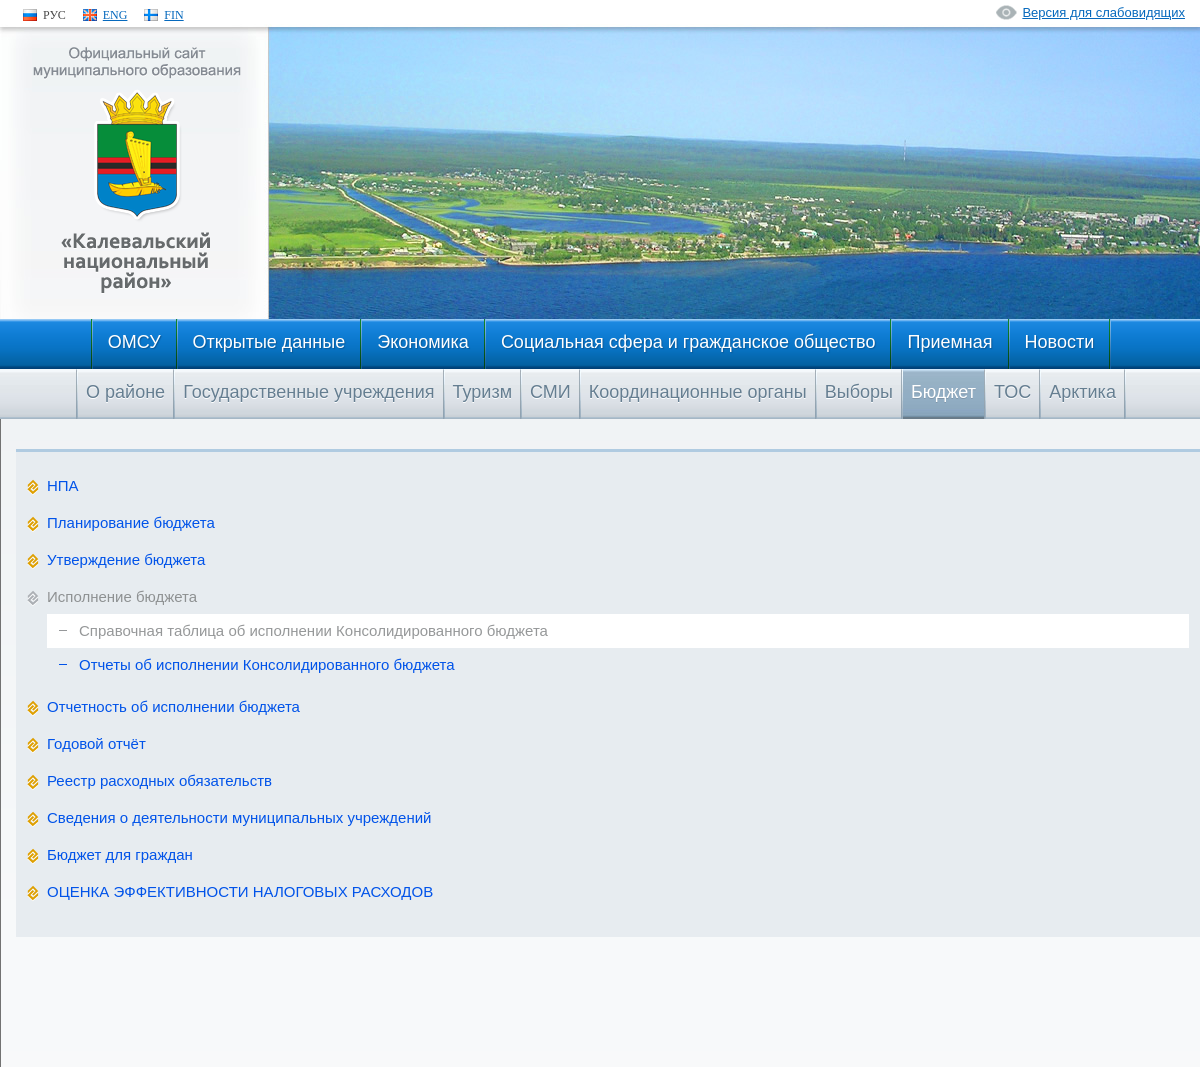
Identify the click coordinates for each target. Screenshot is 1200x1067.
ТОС (1012, 392)
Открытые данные (269, 342)
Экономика (423, 342)
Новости (1060, 342)
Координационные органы (698, 392)
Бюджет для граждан (120, 854)
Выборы (859, 392)
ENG (115, 15)
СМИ (550, 392)
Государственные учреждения (308, 392)
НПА (63, 485)
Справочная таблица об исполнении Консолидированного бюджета (313, 630)
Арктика (1082, 392)
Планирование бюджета (131, 522)
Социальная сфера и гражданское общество (688, 342)
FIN (173, 15)
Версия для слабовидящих (1103, 12)
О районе (125, 392)
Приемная (949, 342)
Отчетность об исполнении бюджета (173, 706)
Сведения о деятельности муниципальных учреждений (239, 817)
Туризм (482, 392)
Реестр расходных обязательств (159, 780)
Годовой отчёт (96, 743)
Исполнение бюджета (122, 596)
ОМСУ (134, 342)
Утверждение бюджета (126, 559)
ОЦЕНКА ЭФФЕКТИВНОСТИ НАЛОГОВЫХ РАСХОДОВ (240, 891)
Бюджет (943, 392)
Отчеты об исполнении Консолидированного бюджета (267, 664)
